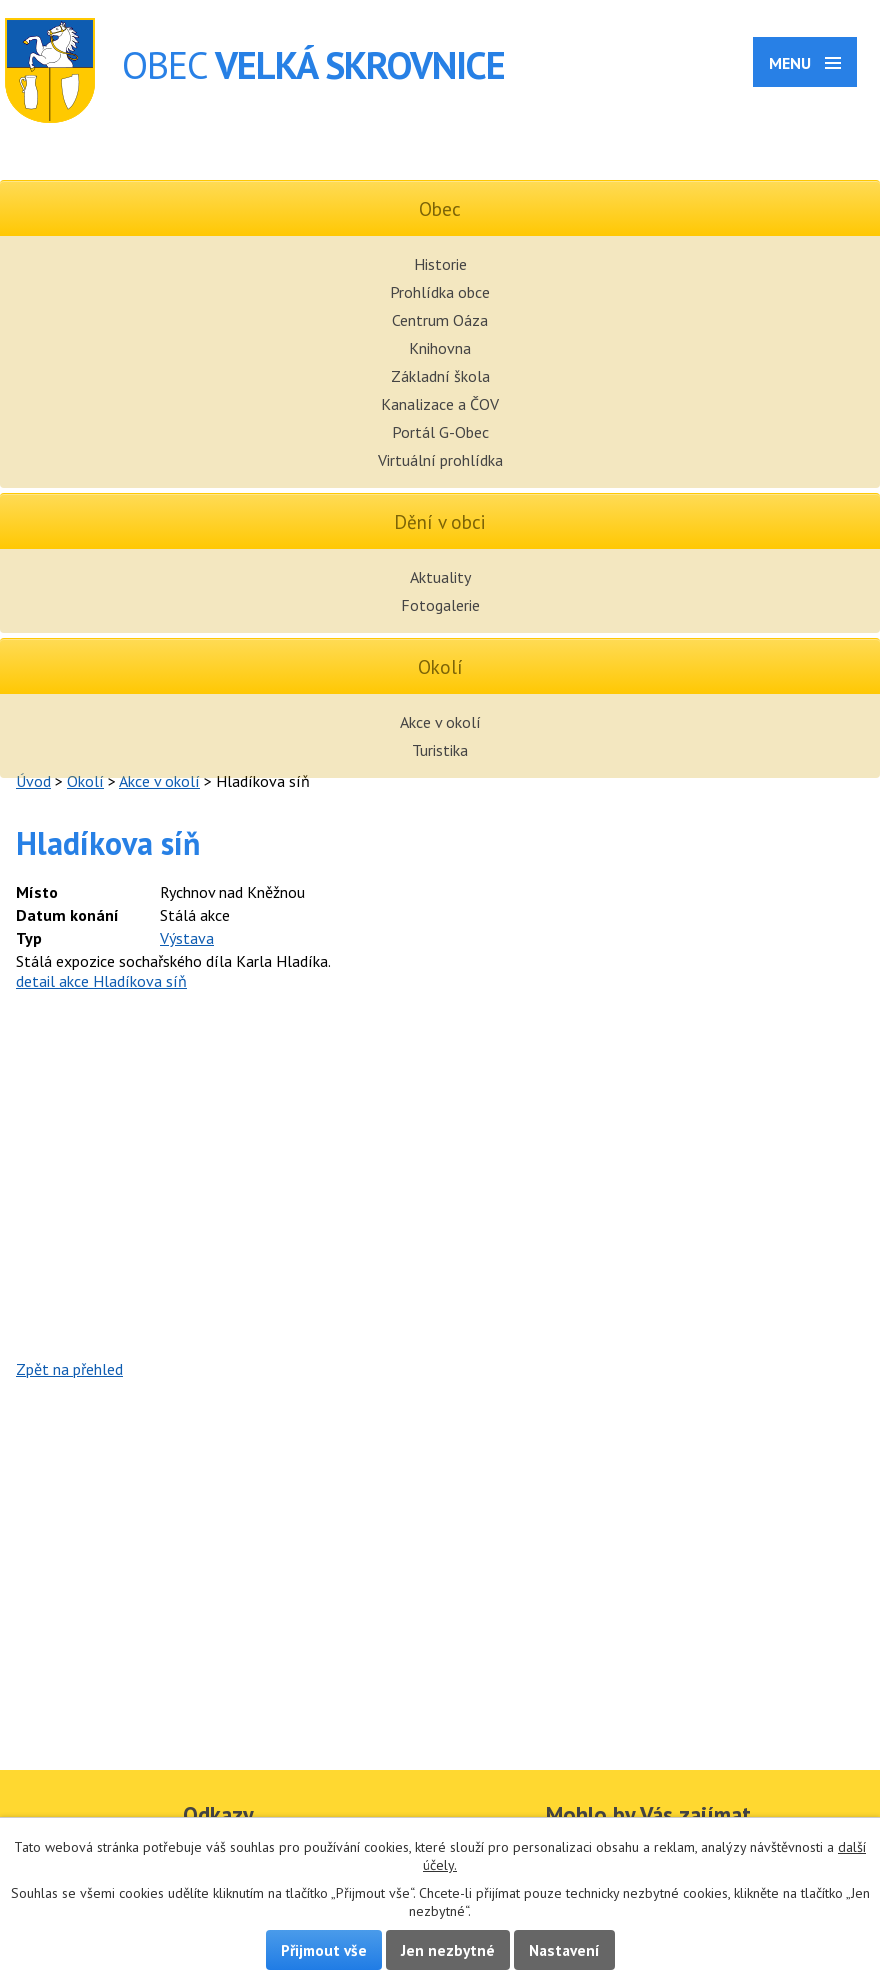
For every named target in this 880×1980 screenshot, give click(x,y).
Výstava (187, 938)
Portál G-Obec (440, 432)
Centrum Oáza (440, 320)
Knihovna (440, 348)
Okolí (85, 781)
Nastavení (564, 1950)
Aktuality (440, 577)
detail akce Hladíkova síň (101, 981)
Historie (440, 264)
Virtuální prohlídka (440, 460)
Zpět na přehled (69, 1369)
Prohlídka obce (440, 292)
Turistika (440, 750)
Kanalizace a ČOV (440, 404)
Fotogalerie (440, 605)
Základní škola (440, 376)
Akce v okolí (440, 722)
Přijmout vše (324, 1950)
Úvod (33, 781)
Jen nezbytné (448, 1950)
